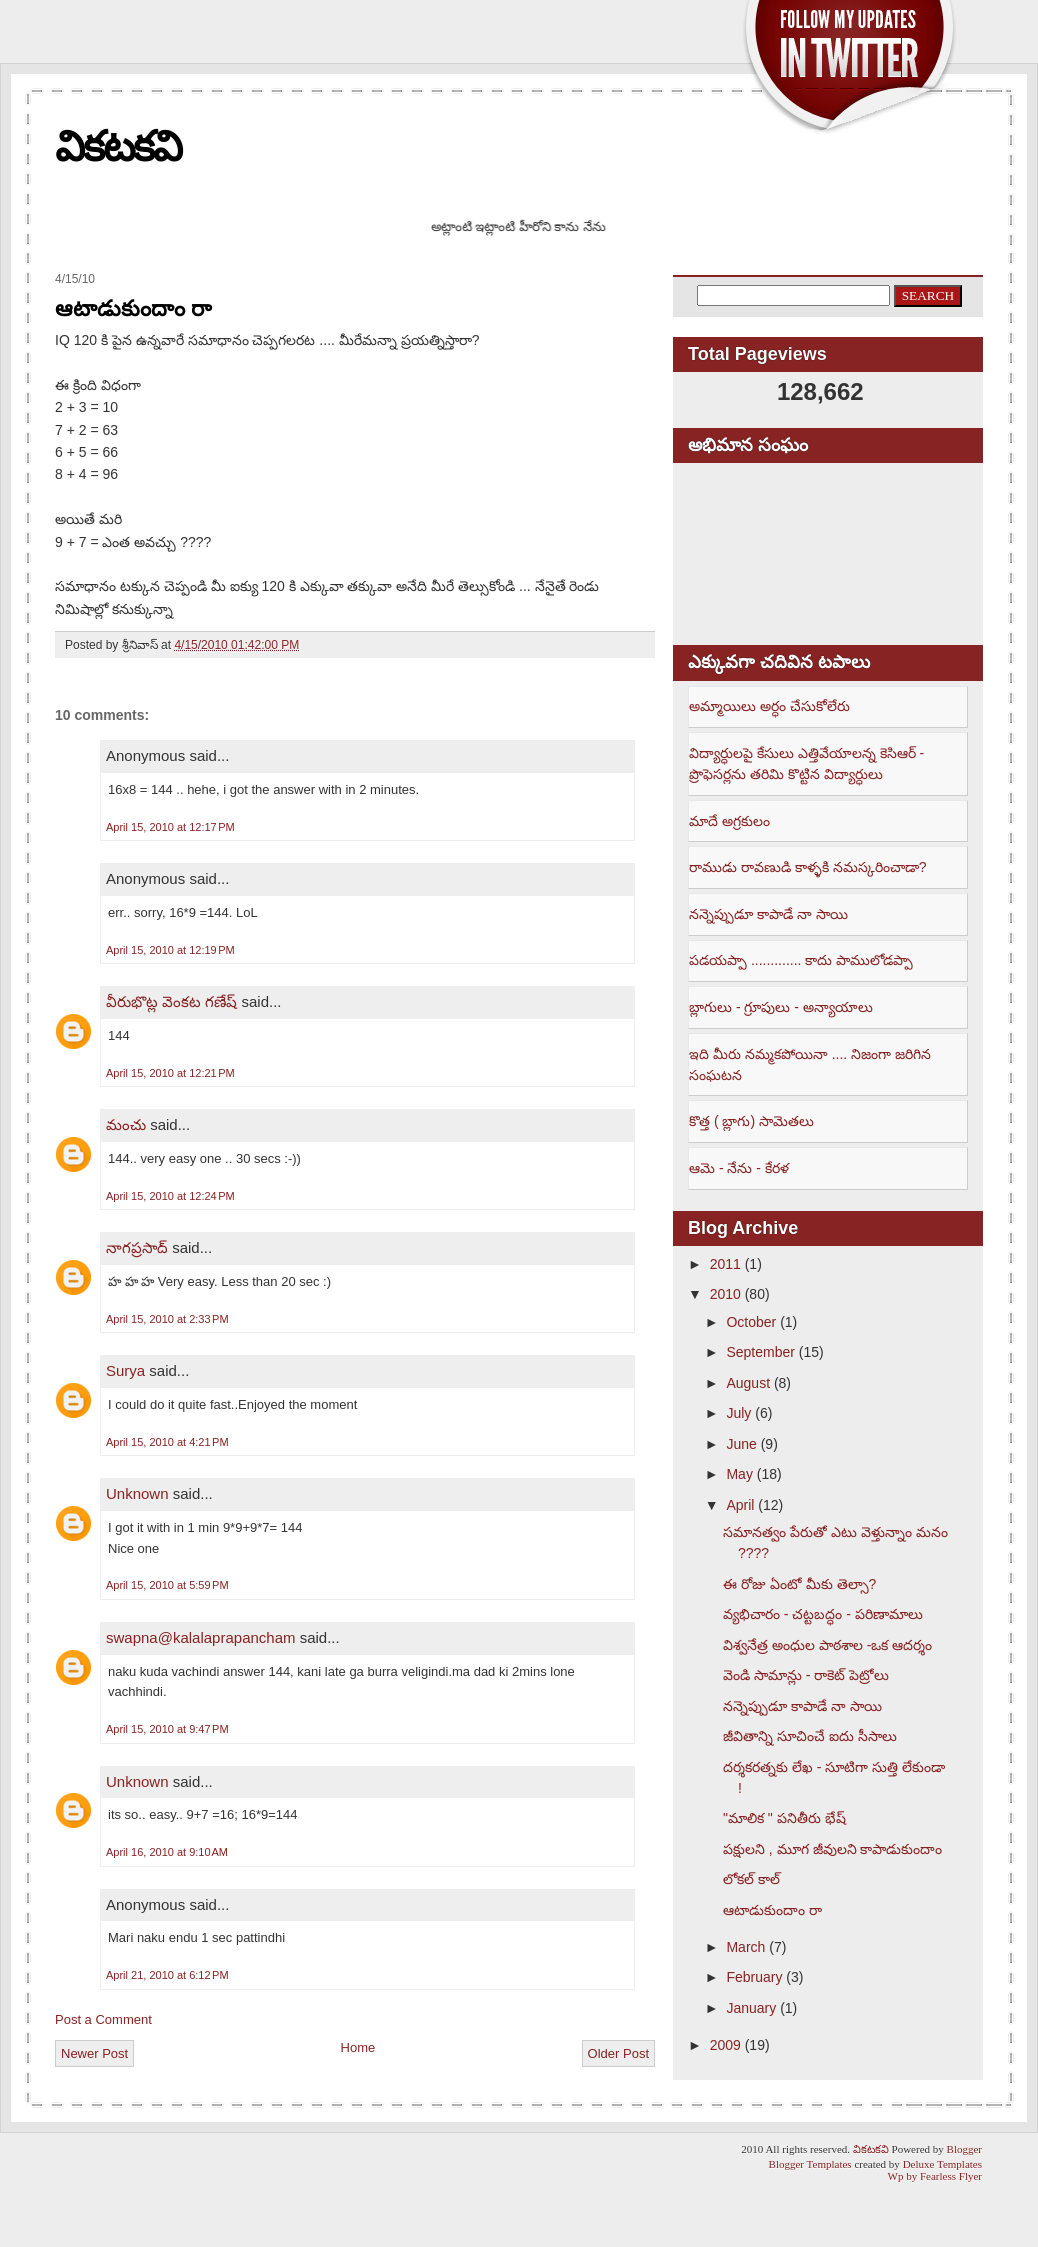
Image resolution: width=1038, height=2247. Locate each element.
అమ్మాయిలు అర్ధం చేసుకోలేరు (769, 706)
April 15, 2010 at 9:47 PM (167, 1729)
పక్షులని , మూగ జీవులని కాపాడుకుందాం (832, 1849)
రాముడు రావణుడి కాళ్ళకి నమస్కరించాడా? (807, 867)
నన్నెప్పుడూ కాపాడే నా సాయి (768, 914)
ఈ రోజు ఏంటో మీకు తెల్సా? (799, 1584)
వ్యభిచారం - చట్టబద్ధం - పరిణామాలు (823, 1614)
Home (358, 2047)
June (741, 1444)
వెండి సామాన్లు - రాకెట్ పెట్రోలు (806, 1675)
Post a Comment (103, 2019)
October (751, 1322)
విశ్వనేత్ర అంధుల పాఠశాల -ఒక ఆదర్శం (827, 1645)
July (738, 1413)
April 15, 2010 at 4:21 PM (167, 1442)
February (754, 1977)
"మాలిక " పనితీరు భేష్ (784, 1818)
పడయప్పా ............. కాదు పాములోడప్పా (801, 960)
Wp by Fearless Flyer (935, 2176)
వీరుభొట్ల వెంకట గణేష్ (171, 1001)
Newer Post (94, 2053)
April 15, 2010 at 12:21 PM (170, 1073)
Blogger (964, 2149)
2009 (725, 2045)
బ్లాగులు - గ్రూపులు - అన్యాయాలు (781, 1007)
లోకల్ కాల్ (751, 1879)
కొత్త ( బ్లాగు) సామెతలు (751, 1121)
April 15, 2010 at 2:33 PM (167, 1319)
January (751, 2008)
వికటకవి (118, 146)
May (739, 1474)
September (760, 1352)
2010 (725, 1294)
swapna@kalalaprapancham (201, 1637)
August (748, 1383)
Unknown (137, 1493)
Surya (125, 1370)
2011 (725, 1264)
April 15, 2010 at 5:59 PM (167, 1585)
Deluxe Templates (942, 2164)
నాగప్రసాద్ (137, 1247)
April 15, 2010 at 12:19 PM (170, 950)
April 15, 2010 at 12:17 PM (170, 827)
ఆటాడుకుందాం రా (133, 308)
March (745, 1947)
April (740, 1505)
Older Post (618, 2053)
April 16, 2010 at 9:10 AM (167, 1852)
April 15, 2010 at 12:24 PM (170, 1196)
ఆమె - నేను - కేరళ (739, 1168)
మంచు (126, 1124)
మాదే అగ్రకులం (729, 821)
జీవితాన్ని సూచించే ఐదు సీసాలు (810, 1736)
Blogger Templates (810, 2164)
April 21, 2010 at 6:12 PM (167, 1975)
